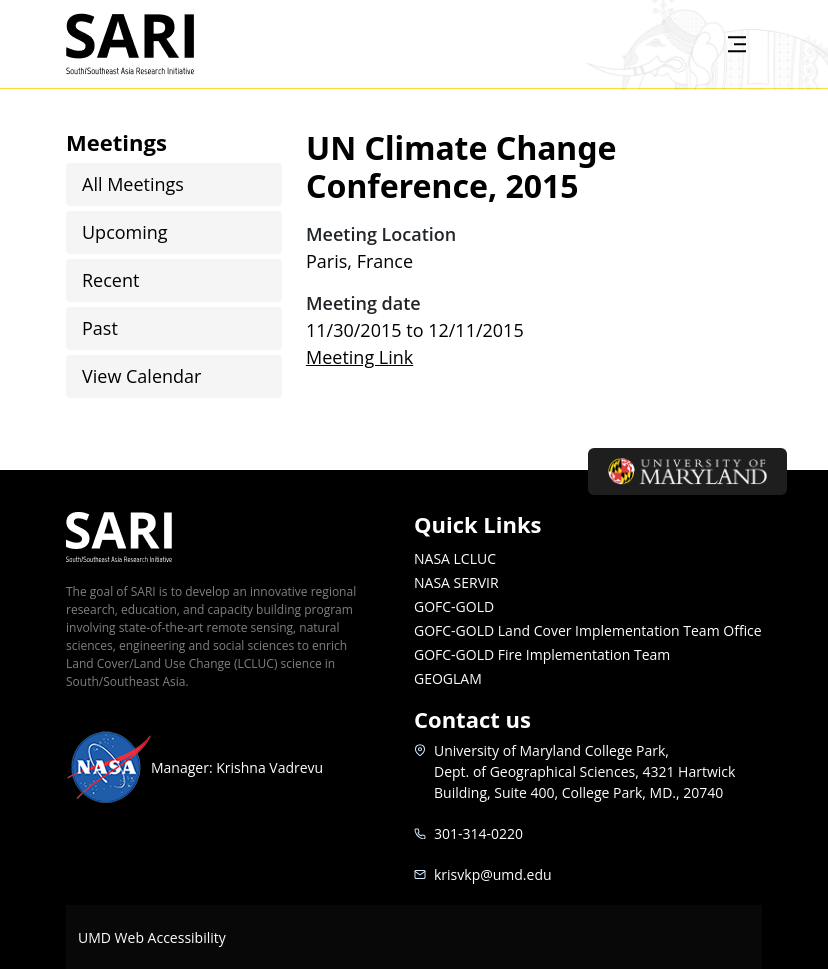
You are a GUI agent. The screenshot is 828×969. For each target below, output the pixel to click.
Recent (110, 280)
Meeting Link (359, 357)
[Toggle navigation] (737, 44)
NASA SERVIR (456, 582)
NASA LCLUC (455, 558)
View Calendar (141, 376)
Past (100, 328)
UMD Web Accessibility (152, 937)
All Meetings (133, 184)
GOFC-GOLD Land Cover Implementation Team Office (588, 630)
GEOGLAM (448, 678)
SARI (153, 44)
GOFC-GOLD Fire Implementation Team (542, 654)
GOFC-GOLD (454, 606)
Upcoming (125, 232)
